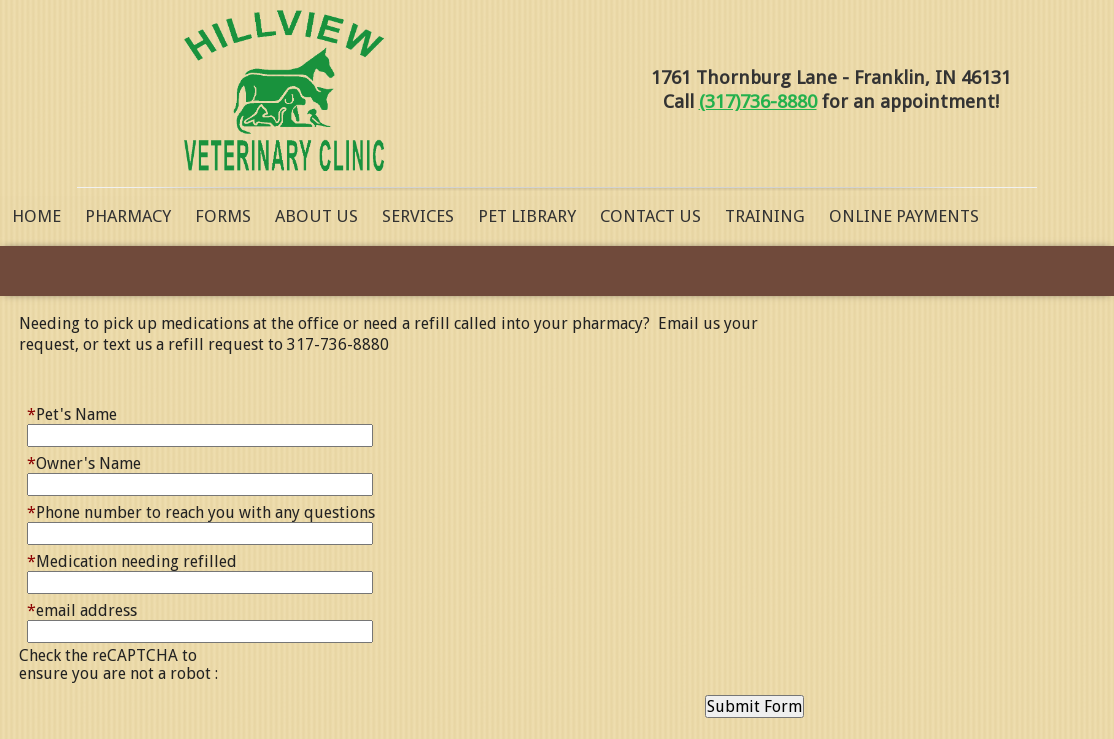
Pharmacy (128, 216)
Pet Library (527, 216)
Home (36, 216)
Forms (223, 216)
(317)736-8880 (758, 101)
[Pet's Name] (200, 435)
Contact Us (650, 216)
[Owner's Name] (200, 484)
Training (765, 216)
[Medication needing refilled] (200, 582)
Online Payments (904, 216)
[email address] (200, 631)
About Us (316, 216)
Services (418, 216)
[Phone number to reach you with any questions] (200, 533)
